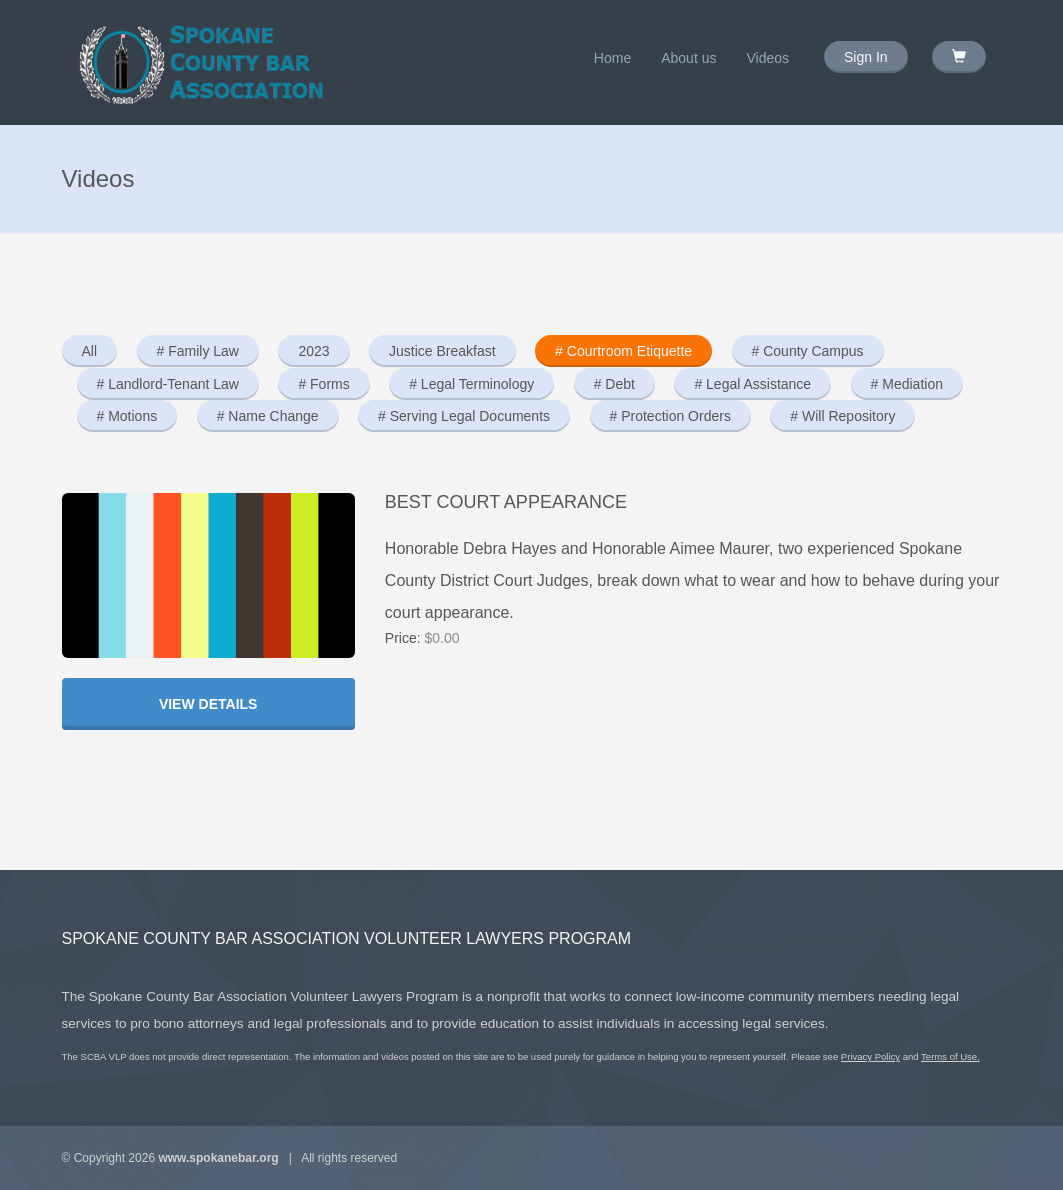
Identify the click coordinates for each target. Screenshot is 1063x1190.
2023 (313, 351)
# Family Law (198, 351)
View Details (208, 704)
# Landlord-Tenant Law (168, 384)
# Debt (614, 384)
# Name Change (268, 416)
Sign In (866, 57)
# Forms (323, 384)
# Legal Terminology (471, 384)
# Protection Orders (670, 416)
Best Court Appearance (506, 502)
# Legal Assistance (752, 384)
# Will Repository (842, 416)
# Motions (127, 416)
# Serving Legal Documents (464, 416)
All (90, 351)
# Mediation (907, 384)
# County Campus (808, 351)
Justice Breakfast (442, 351)
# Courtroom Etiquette (623, 351)
